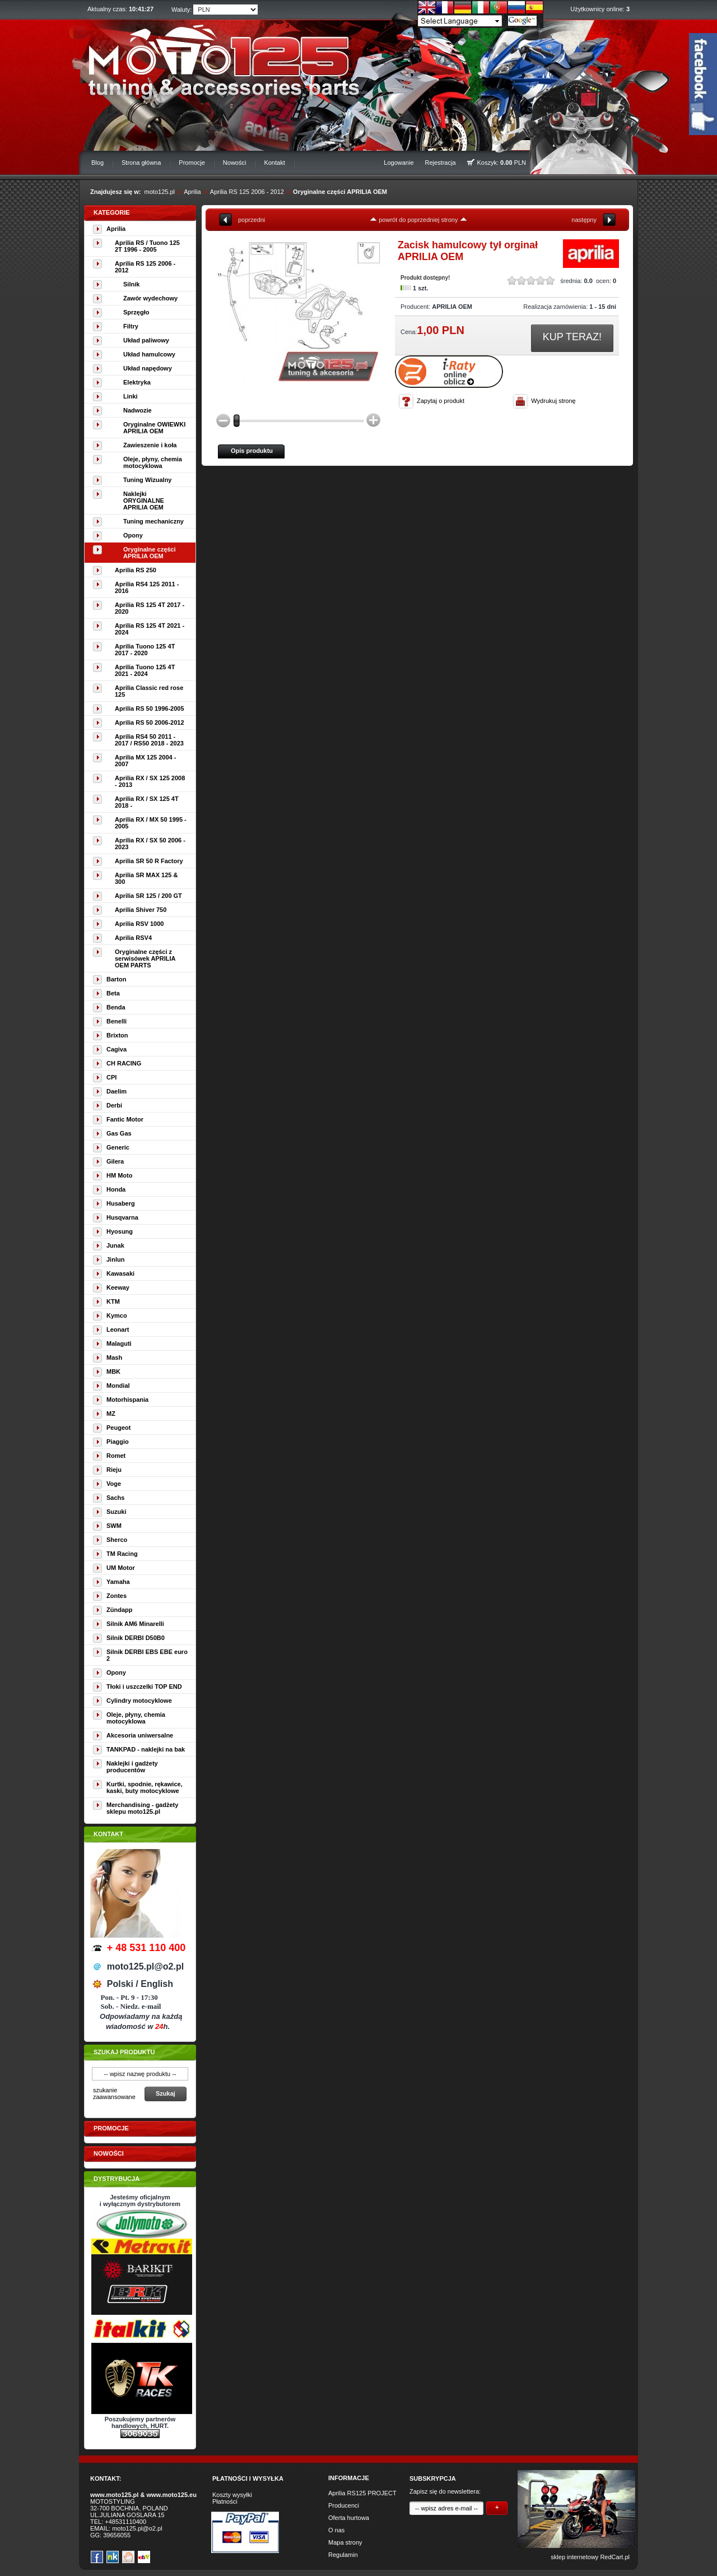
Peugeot (118, 1427)
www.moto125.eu (171, 2494)
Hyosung (119, 1231)
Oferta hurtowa (348, 2517)
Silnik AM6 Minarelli (135, 1623)
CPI (111, 1077)
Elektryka (137, 382)
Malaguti (119, 1343)
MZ (110, 1413)
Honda (115, 1189)
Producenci (343, 2505)
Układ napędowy (147, 368)
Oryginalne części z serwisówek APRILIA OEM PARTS (145, 958)
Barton (116, 979)
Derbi (114, 1105)
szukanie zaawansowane (114, 2093)
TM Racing (122, 1553)
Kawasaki (120, 1273)
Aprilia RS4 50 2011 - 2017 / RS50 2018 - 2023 (149, 740)
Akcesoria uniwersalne (139, 1735)
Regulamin (343, 2554)
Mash (114, 1357)
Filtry (130, 326)
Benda (115, 1007)
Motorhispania (127, 1399)
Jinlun (115, 1259)
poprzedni (251, 219)
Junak (115, 1245)
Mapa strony (345, 2542)
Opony (133, 535)
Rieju (114, 1469)
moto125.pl (160, 191)
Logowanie (398, 162)
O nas (336, 2530)
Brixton (117, 1035)
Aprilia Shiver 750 (140, 909)
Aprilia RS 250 (135, 570)
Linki (130, 396)
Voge (113, 1483)
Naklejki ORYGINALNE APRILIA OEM (143, 500)
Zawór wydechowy (150, 298)
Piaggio (117, 1441)
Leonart (117, 1329)
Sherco (116, 1539)
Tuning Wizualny (147, 479)
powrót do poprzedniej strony (418, 219)
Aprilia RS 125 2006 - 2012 (247, 191)
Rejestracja (440, 162)
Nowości (234, 162)
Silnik (131, 284)
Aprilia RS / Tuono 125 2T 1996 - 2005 (147, 246)
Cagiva (116, 1049)
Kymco (116, 1315)
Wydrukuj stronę (553, 400)
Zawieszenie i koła (149, 445)
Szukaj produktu (124, 2052)
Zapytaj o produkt (440, 400)
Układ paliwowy (146, 340)
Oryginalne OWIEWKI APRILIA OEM (154, 427)
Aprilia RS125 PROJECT (362, 2493)
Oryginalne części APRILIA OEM (340, 191)
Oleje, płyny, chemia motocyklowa (152, 462)
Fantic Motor (124, 1119)
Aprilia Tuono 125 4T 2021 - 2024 (145, 670)
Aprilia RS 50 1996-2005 (149, 708)
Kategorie (112, 212)
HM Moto (119, 1175)
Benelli (116, 1021)
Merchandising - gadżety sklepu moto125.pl (142, 1808)
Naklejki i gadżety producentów (132, 1766)
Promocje (191, 162)
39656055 (117, 2535)
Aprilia (192, 191)
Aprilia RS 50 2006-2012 (149, 722)
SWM (114, 1525)
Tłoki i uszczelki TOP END (144, 1686)
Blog (97, 162)
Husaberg (120, 1203)
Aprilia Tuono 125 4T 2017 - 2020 (145, 649)
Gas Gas (119, 1133)
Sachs (115, 1497)
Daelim (116, 1091)
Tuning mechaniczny (153, 521)
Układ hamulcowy (149, 354)
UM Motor (120, 1567)
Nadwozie (137, 410)
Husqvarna (122, 1217)
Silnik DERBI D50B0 (135, 1637)
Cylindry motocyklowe (139, 1700)
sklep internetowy (574, 2557)
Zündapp (119, 1609)
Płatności (225, 2501)
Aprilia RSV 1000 (139, 923)
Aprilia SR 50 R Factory (149, 861)
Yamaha (118, 1581)
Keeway (117, 1287)
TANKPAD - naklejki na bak (145, 1749)
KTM (113, 1301)
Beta (113, 993)
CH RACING (123, 1063)
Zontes (116, 1595)
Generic (117, 1147)
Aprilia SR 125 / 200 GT (148, 895)
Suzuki (116, 1511)
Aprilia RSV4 (133, 937)
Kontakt (274, 162)
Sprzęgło (136, 312)
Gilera (115, 1161)
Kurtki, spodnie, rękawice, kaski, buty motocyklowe (144, 1787)
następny (584, 219)
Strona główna (141, 162)
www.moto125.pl (114, 2494)
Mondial (118, 1385)
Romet (115, 1455)
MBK (113, 1371)
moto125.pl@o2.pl (137, 2528)
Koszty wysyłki (232, 2494)
